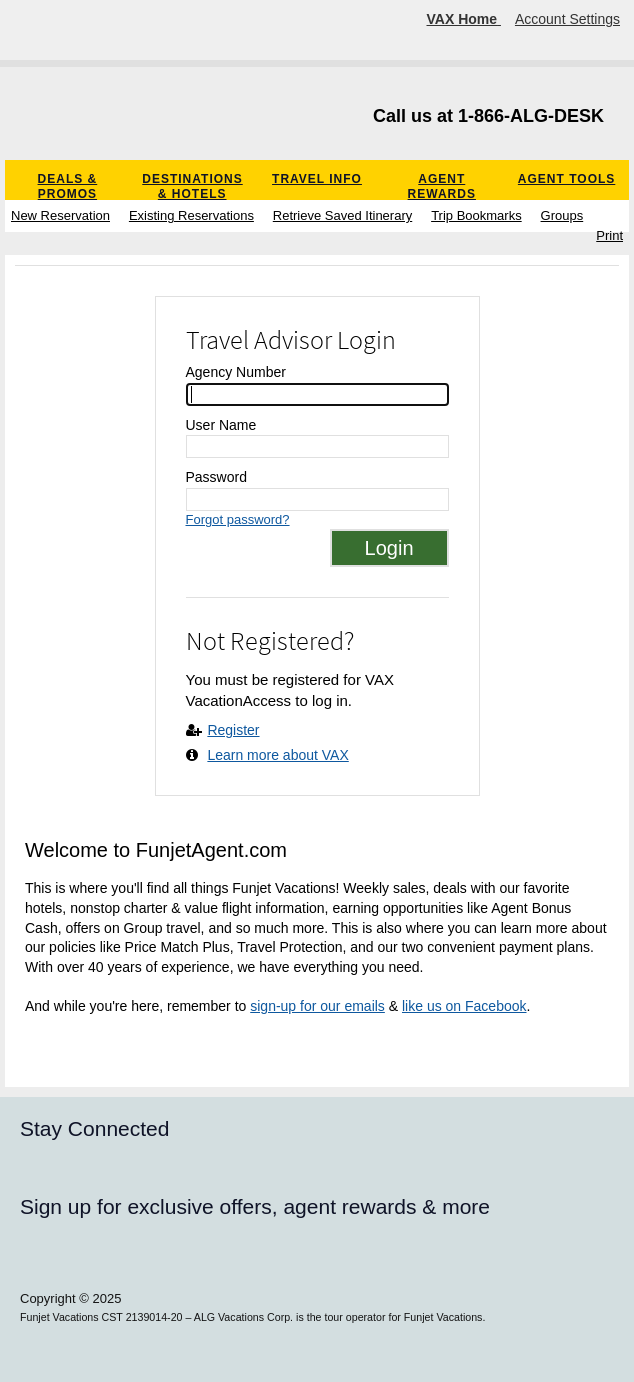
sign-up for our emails (317, 1006)
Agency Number (236, 372)
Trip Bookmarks (476, 215)
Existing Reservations (191, 215)
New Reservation (60, 215)
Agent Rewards (442, 186)
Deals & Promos (68, 186)
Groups (562, 215)
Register (233, 730)
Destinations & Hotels (192, 186)
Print (609, 235)
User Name (221, 425)
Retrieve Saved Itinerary (342, 215)
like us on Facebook (464, 1006)
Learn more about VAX (277, 755)
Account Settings (567, 19)
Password (216, 477)
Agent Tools (566, 179)
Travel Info (317, 179)
